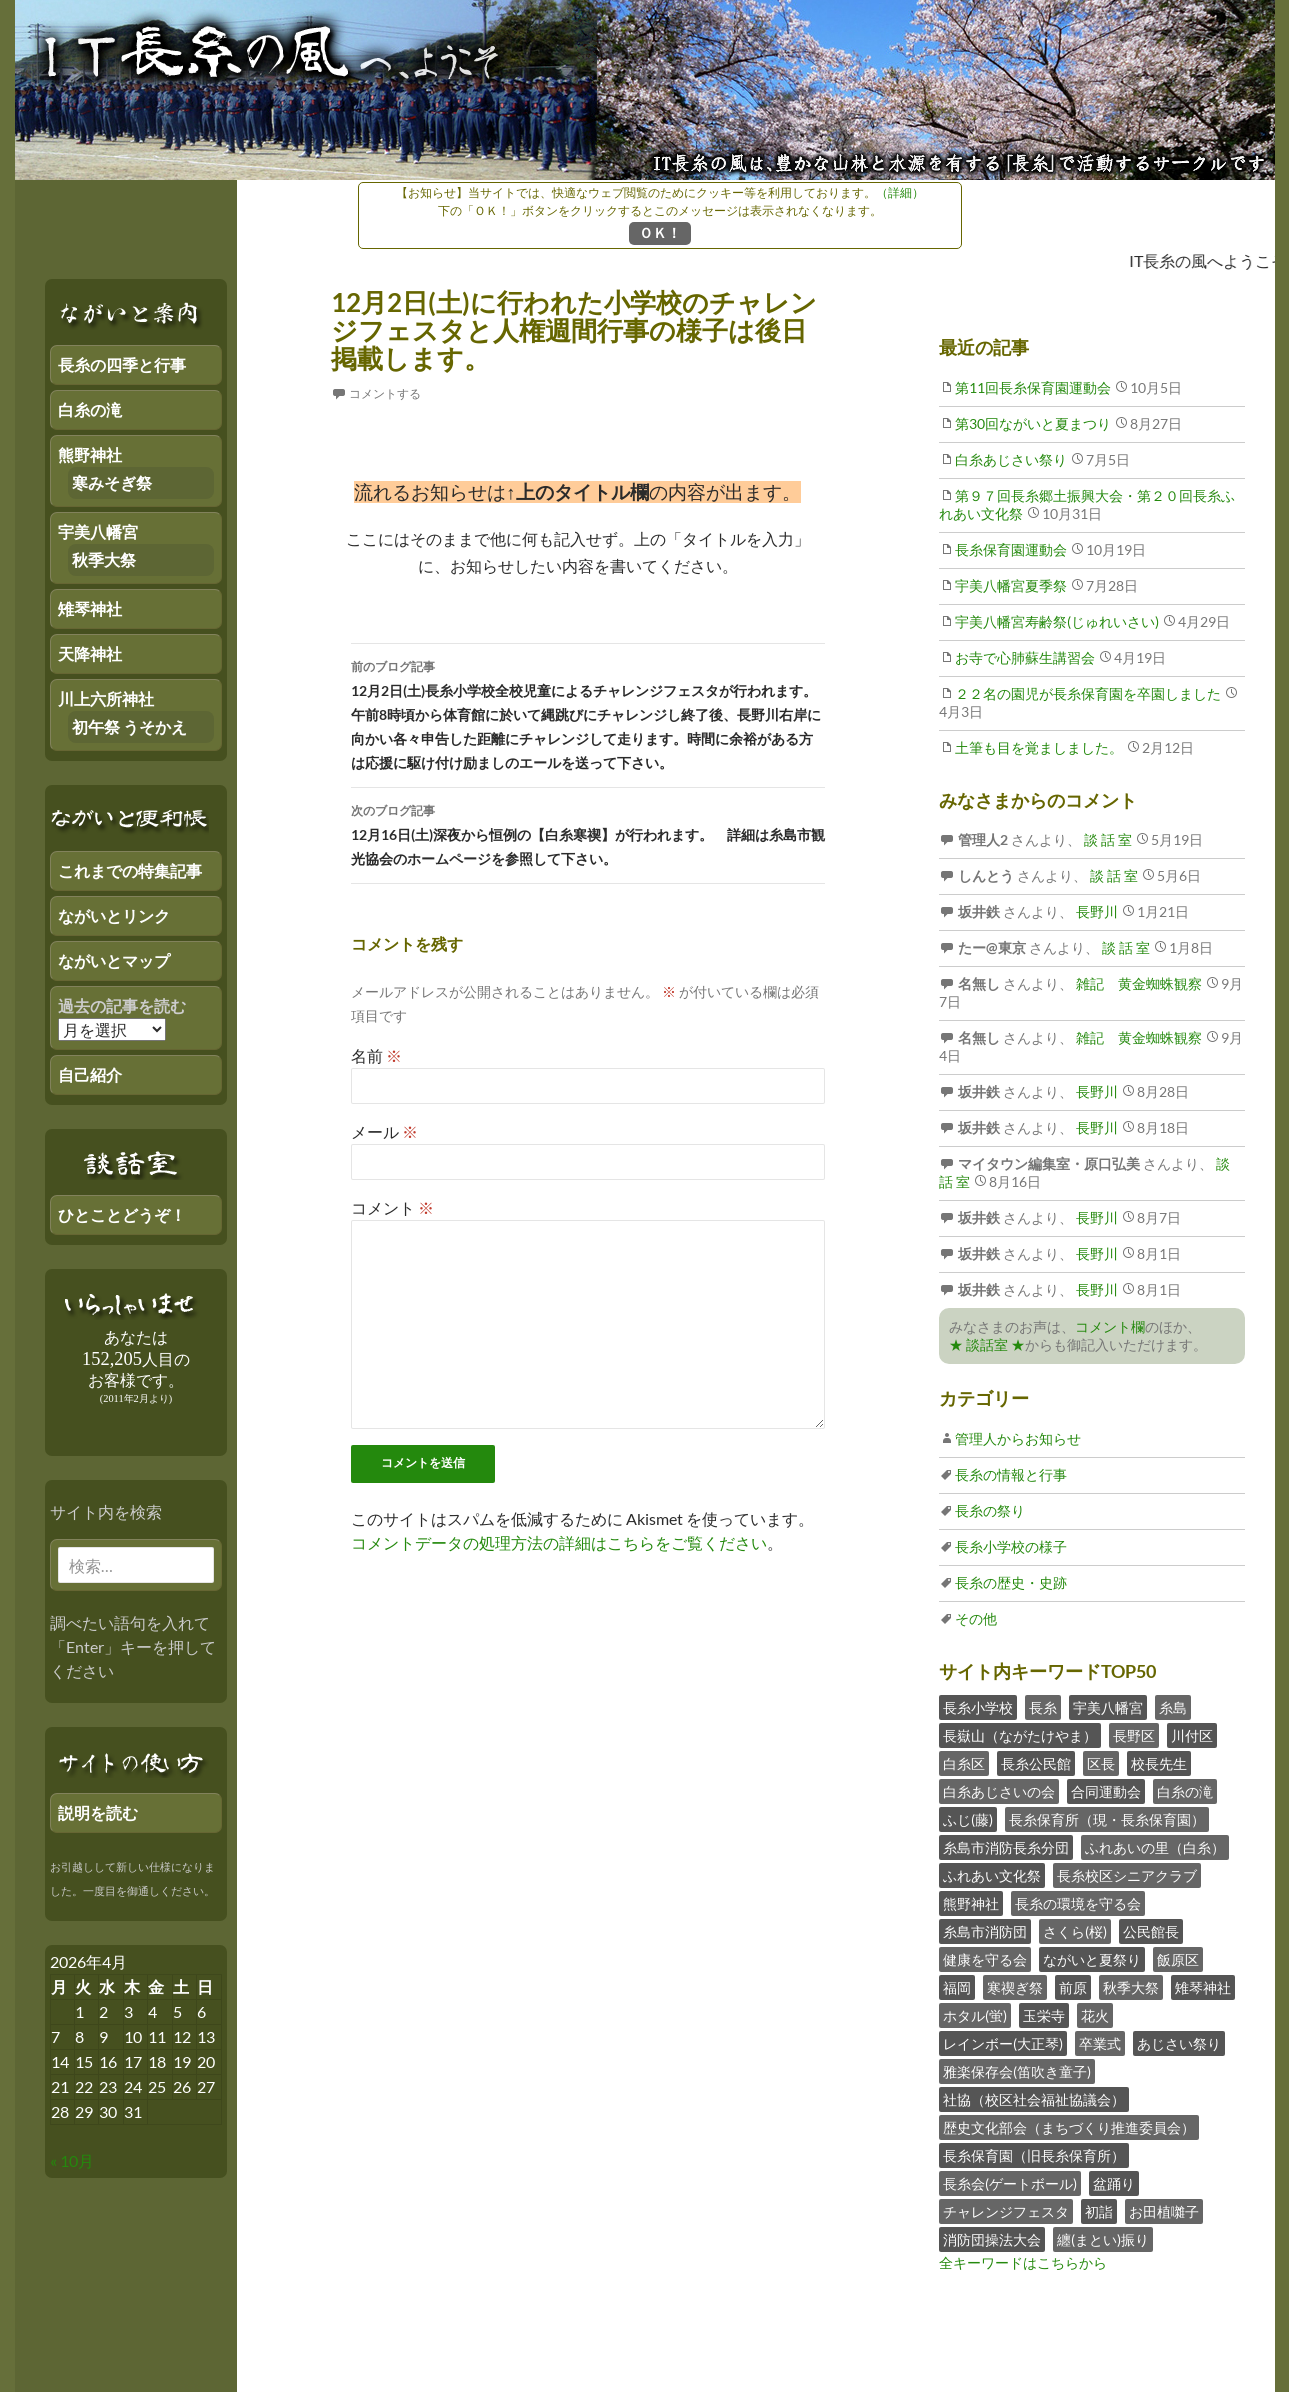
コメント (392, 1207)
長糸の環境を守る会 (1078, 1903)
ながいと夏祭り (1092, 1959)
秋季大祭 (1131, 1987)
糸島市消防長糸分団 (1006, 1847)
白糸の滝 (1185, 1791)
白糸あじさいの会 (999, 1791)
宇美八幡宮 (1108, 1707)
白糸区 (964, 1763)
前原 (1073, 1987)
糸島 (1173, 1707)
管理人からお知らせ (1018, 1438)
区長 (1101, 1763)
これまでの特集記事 (130, 870)
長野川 (1095, 911)
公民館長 (1151, 1931)
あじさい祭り (1179, 2043)
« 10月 (72, 2160)
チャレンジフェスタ (1006, 2211)
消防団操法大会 (992, 2239)
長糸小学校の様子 (1011, 1546)
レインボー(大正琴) (1003, 2043)
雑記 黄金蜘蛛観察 (1137, 983)
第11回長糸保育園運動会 (1033, 387)
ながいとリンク (114, 915)
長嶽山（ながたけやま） (1020, 1735)
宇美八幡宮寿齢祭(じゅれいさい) (1057, 621)
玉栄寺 (1044, 2015)
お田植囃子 (1164, 2211)
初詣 (1099, 2211)
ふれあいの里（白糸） (1155, 1847)
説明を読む (98, 1812)
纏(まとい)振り (1103, 2239)
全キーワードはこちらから (1023, 2262)
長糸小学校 (978, 1707)
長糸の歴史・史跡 (1011, 1582)
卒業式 (1100, 2043)
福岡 (957, 1987)
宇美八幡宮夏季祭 (1011, 585)
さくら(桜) (1075, 1931)
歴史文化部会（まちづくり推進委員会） (1069, 2127)
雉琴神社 (1203, 1987)
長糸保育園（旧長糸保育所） (1034, 2155)
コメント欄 (1110, 1326)
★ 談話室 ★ (987, 1344)
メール (384, 1131)
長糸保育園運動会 (1011, 549)
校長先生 (1159, 1763)
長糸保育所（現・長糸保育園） (1107, 1819)
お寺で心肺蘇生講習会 (1025, 657)
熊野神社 (971, 1903)
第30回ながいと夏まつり (1033, 423)
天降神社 (90, 653)
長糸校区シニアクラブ (1127, 1875)
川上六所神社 (106, 698)
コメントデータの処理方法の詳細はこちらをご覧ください (559, 1542)
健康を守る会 (985, 1959)
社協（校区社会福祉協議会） (1034, 2099)
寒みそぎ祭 (112, 482)
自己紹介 (90, 1074)
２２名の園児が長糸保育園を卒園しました (1088, 693)
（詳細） (900, 192)
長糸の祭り (990, 1510)
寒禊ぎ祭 (1015, 1987)
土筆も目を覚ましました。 (1039, 747)
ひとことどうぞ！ (122, 1214)
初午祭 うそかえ (129, 726)
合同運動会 (1106, 1791)
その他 (976, 1618)
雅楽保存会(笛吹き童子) (1017, 2071)
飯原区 (1178, 1959)
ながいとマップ (114, 960)
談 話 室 (1106, 839)
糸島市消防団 (985, 1931)
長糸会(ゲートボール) (1010, 2183)
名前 (376, 1055)
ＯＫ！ (660, 232)
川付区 (1192, 1735)
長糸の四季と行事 (122, 364)
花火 (1095, 2015)
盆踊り (1114, 2183)
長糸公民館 (1036, 1763)
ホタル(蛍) (975, 2015)
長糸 (1043, 1707)
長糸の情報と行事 (1011, 1474)
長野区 (1134, 1735)
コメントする (385, 393)
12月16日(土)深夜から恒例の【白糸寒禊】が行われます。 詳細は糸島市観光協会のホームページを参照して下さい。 (588, 833)
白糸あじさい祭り (1011, 459)
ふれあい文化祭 (992, 1875)
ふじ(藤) (968, 1819)
